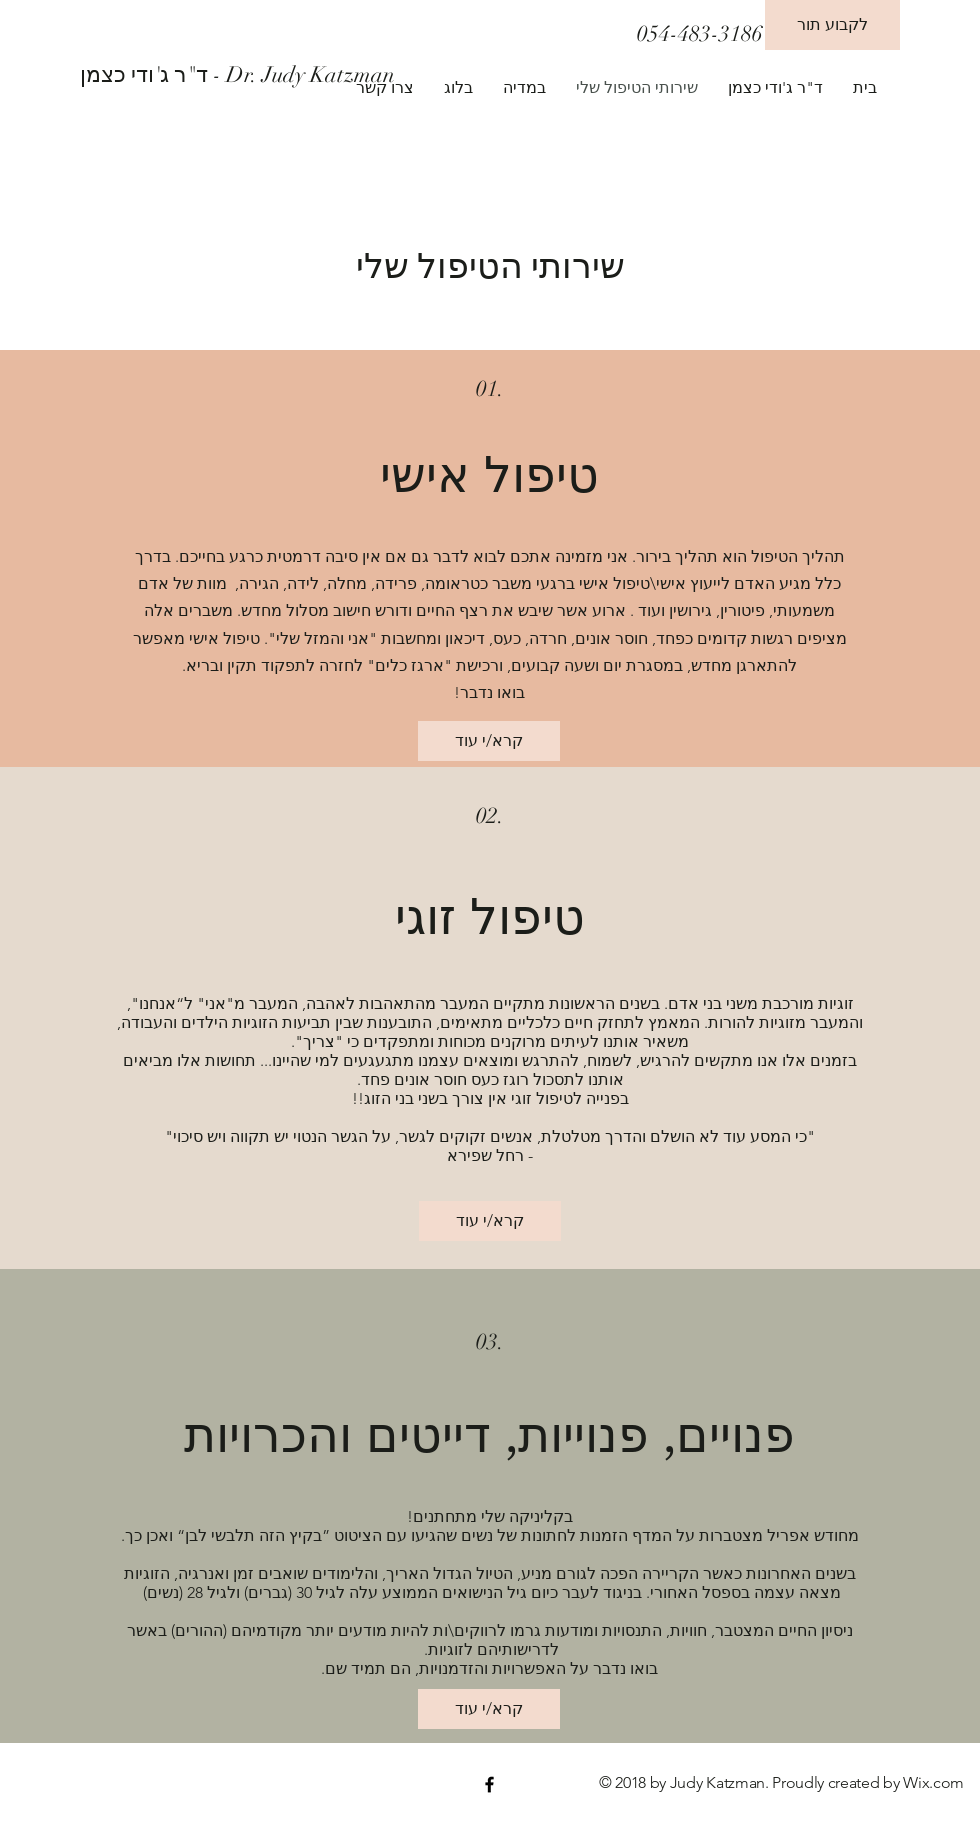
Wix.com (933, 1782)
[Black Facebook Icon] (489, 1784)
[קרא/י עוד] (489, 741)
